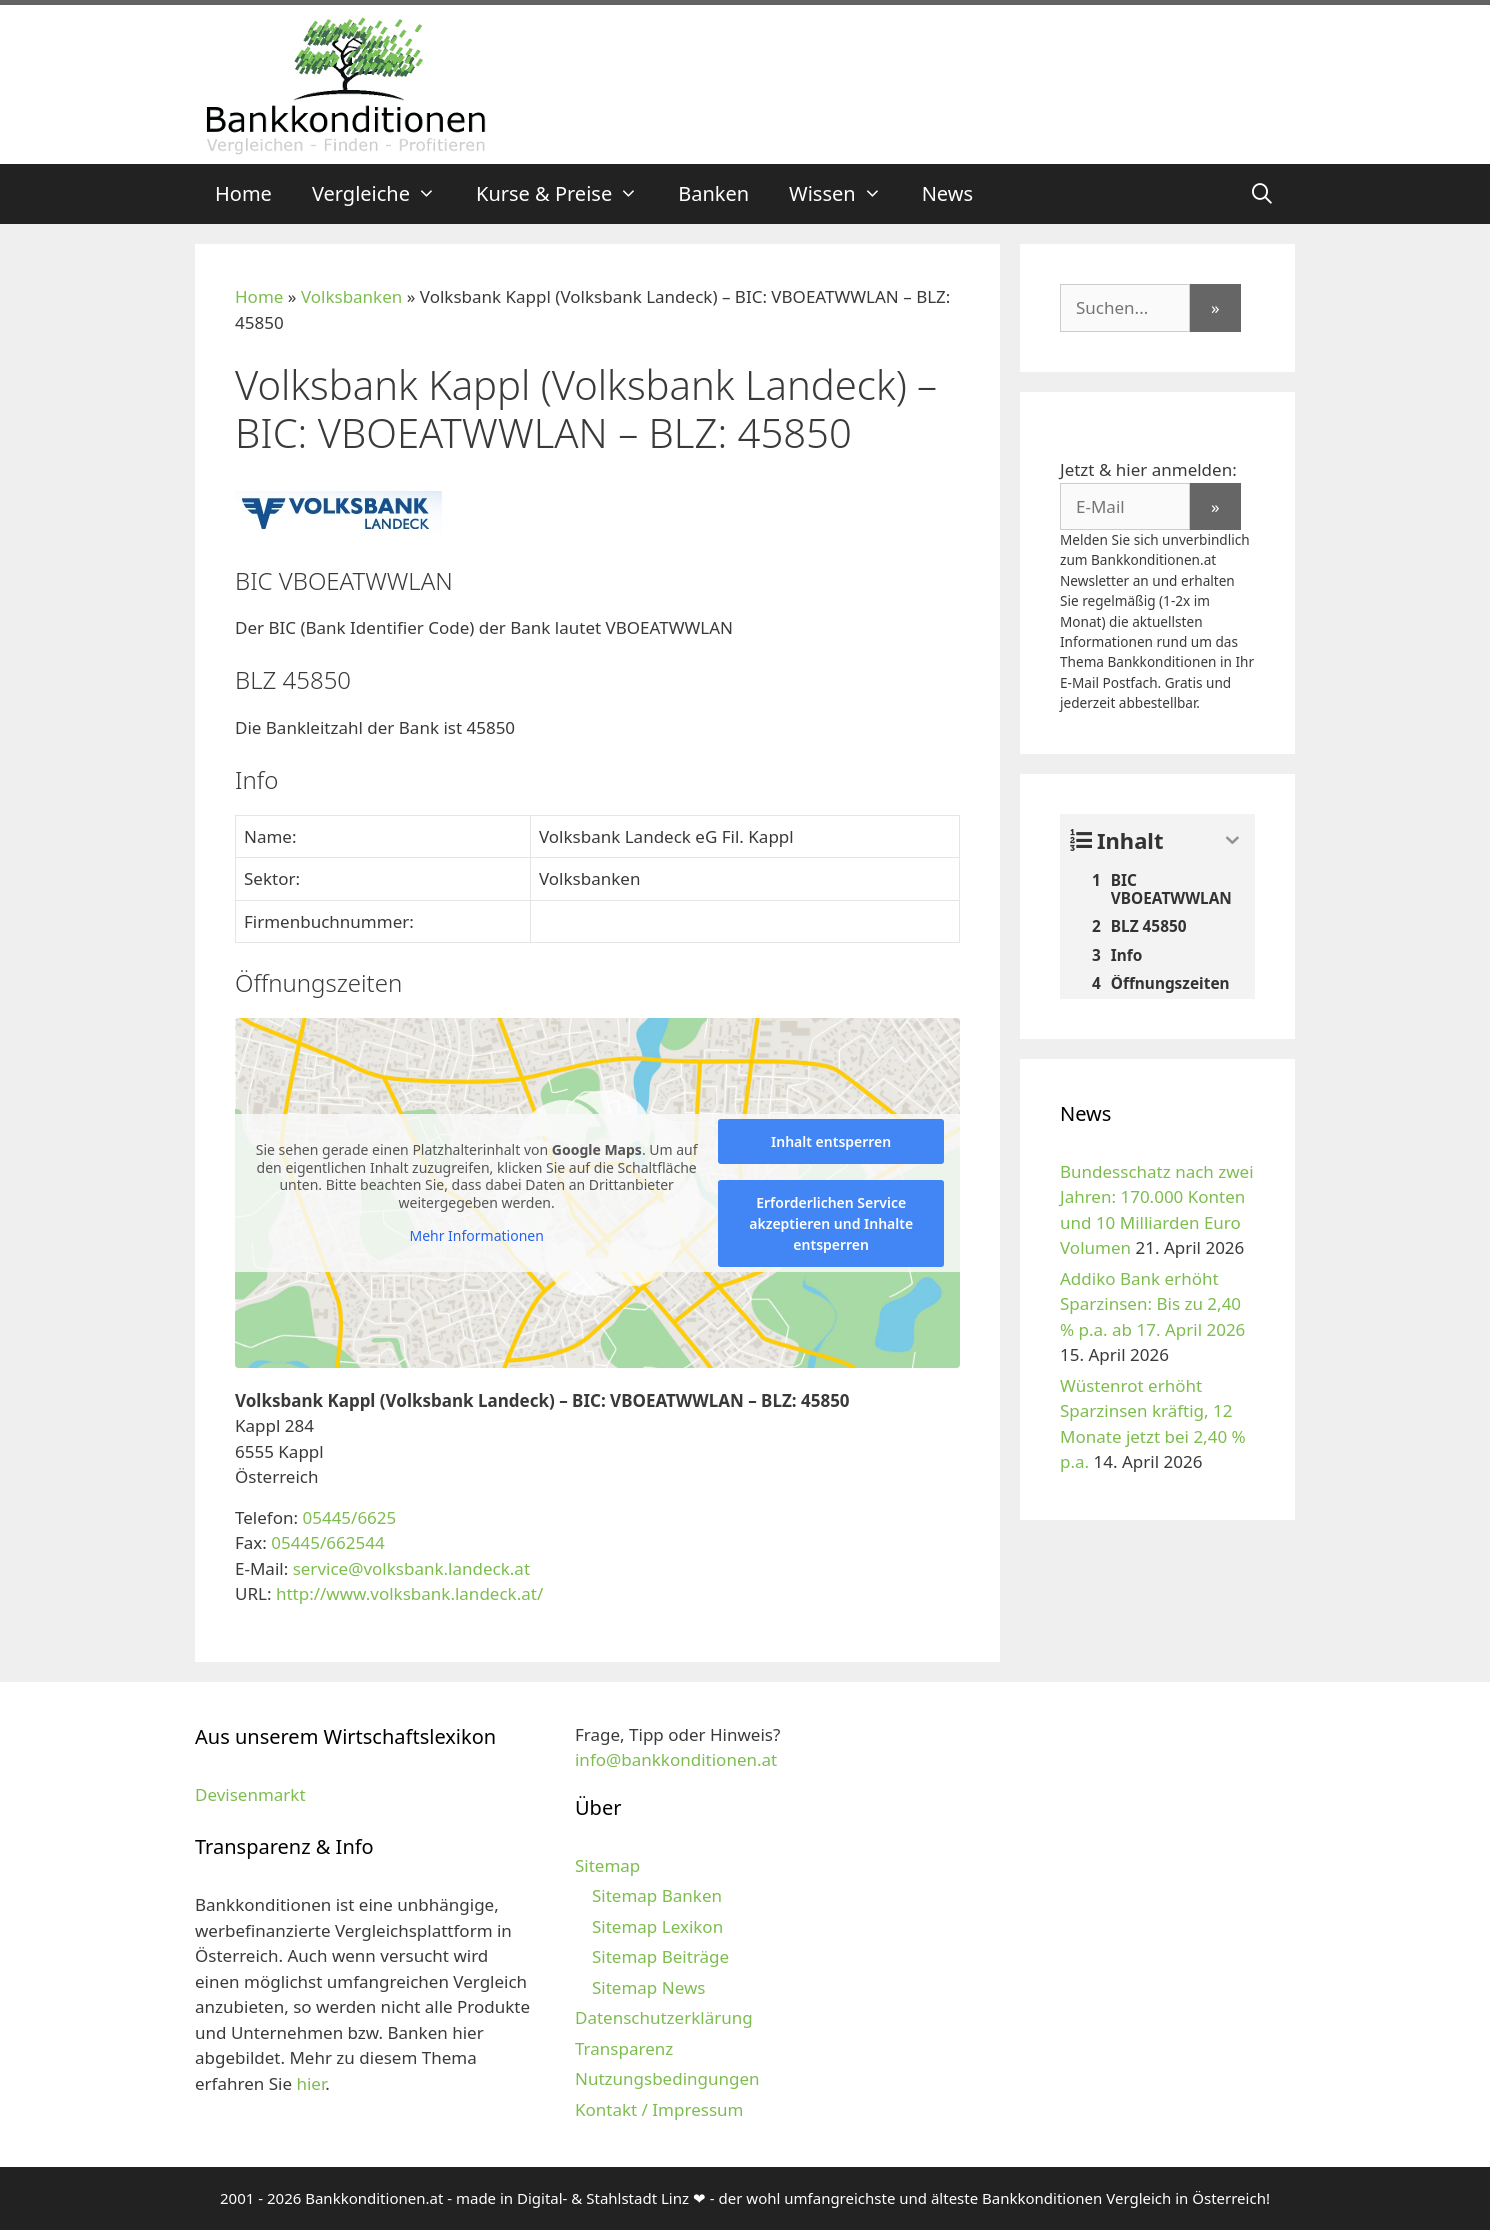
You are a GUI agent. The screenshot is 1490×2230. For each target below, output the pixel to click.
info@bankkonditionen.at (676, 1759)
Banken (713, 193)
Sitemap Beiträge (660, 1956)
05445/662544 (327, 1542)
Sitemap (607, 1865)
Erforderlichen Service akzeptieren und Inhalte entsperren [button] (831, 1223)
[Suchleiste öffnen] (1262, 194)
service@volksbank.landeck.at (411, 1568)
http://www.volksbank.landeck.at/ (409, 1593)
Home (243, 193)
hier (310, 2083)
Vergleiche (384, 194)
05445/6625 (349, 1517)
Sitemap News (648, 1987)
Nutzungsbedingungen (667, 2078)
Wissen (845, 194)
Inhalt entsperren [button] (831, 1141)
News (947, 193)
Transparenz (624, 2048)
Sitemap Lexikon (657, 1926)
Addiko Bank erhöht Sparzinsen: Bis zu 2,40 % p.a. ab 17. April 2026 (1152, 1304)
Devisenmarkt (250, 1794)
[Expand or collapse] (1232, 840)
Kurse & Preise (567, 194)
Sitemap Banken (657, 1895)
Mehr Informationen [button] (476, 1236)
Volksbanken (351, 296)
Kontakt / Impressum (659, 2109)
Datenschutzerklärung (664, 2017)
